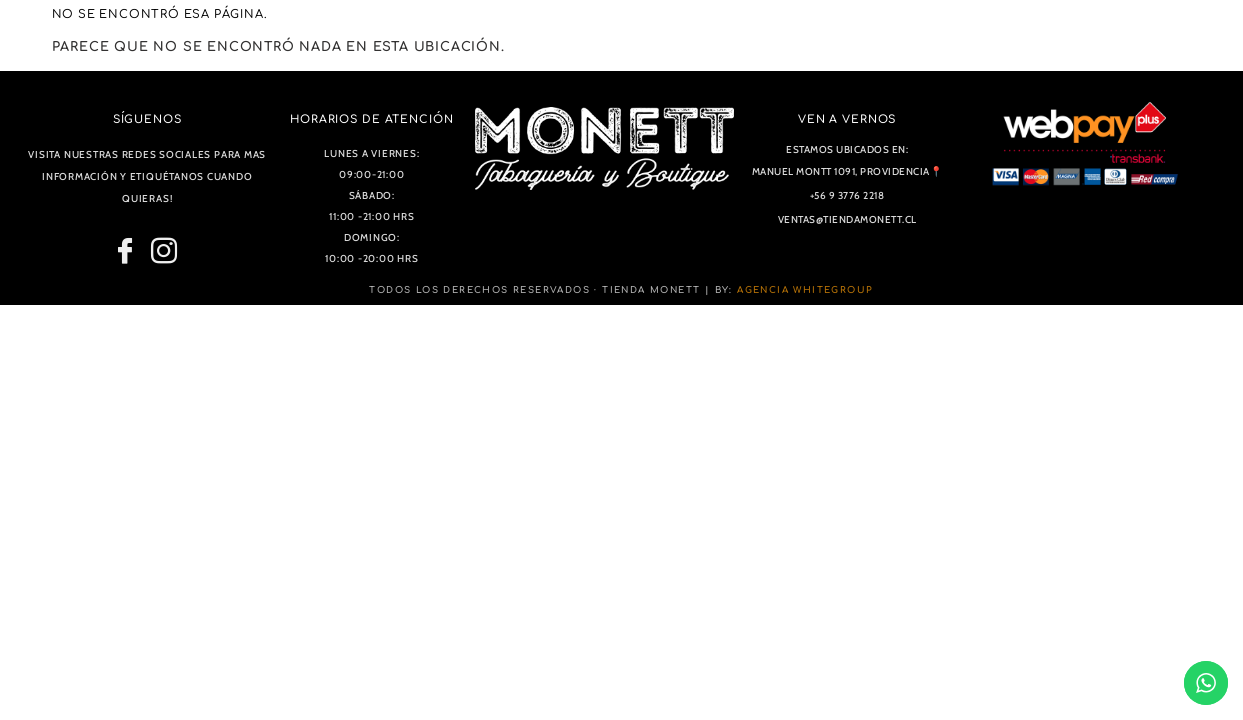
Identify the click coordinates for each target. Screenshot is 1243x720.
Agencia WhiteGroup (805, 290)
